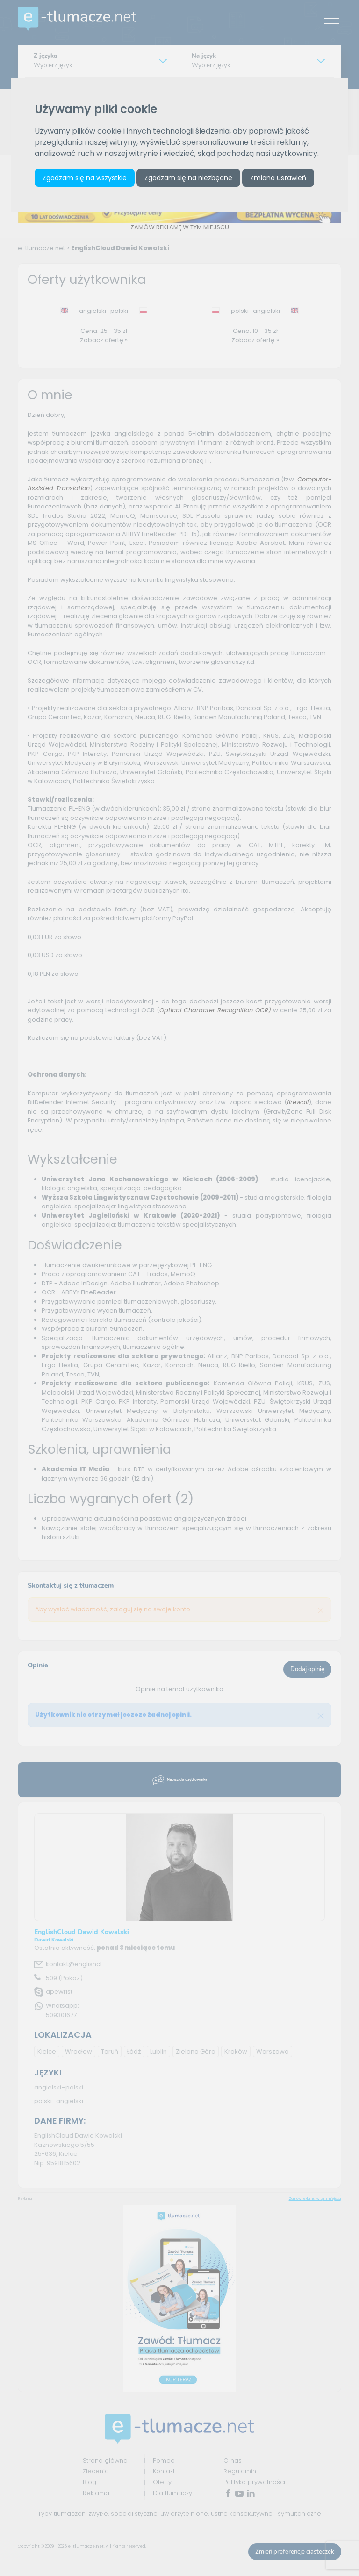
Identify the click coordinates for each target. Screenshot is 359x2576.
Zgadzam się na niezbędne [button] (188, 178)
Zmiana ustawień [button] (278, 178)
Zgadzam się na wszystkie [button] (85, 178)
